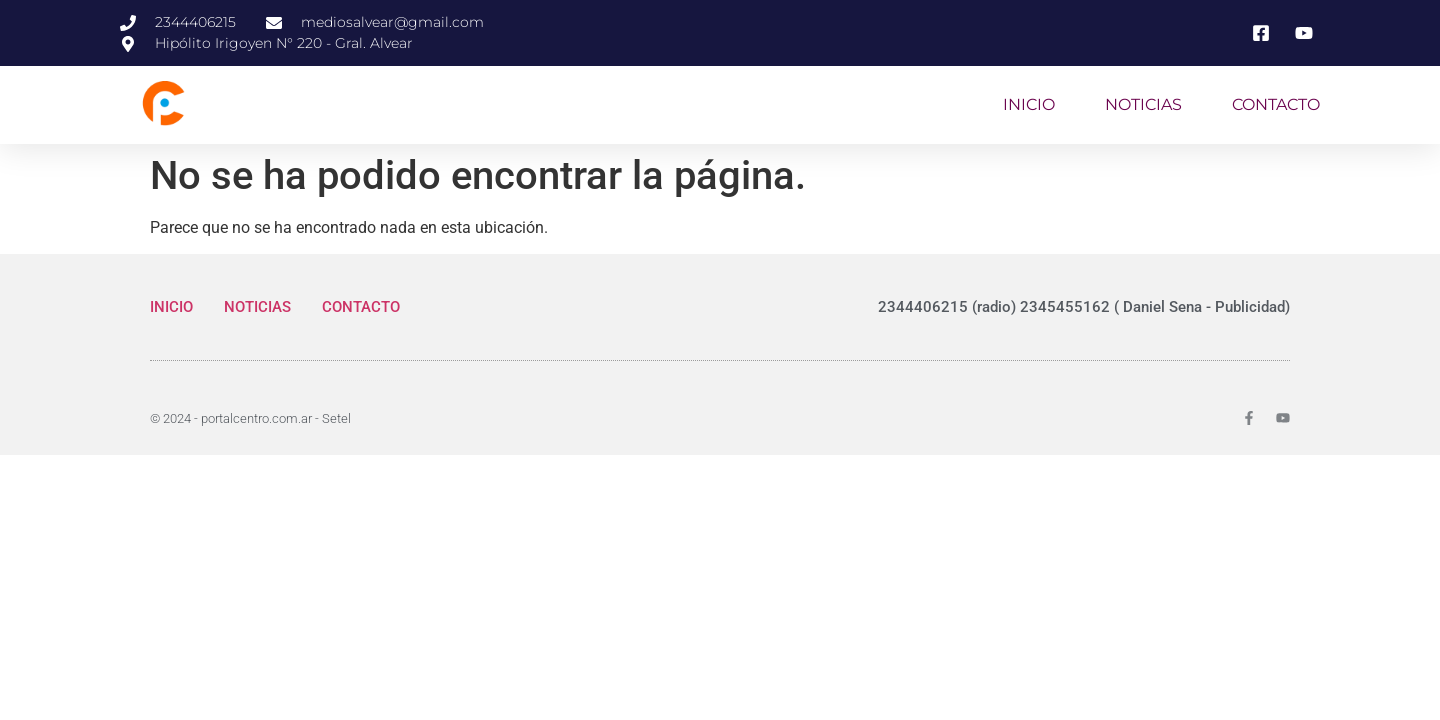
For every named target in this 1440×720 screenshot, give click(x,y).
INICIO (1029, 104)
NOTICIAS (1143, 104)
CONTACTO (1276, 104)
